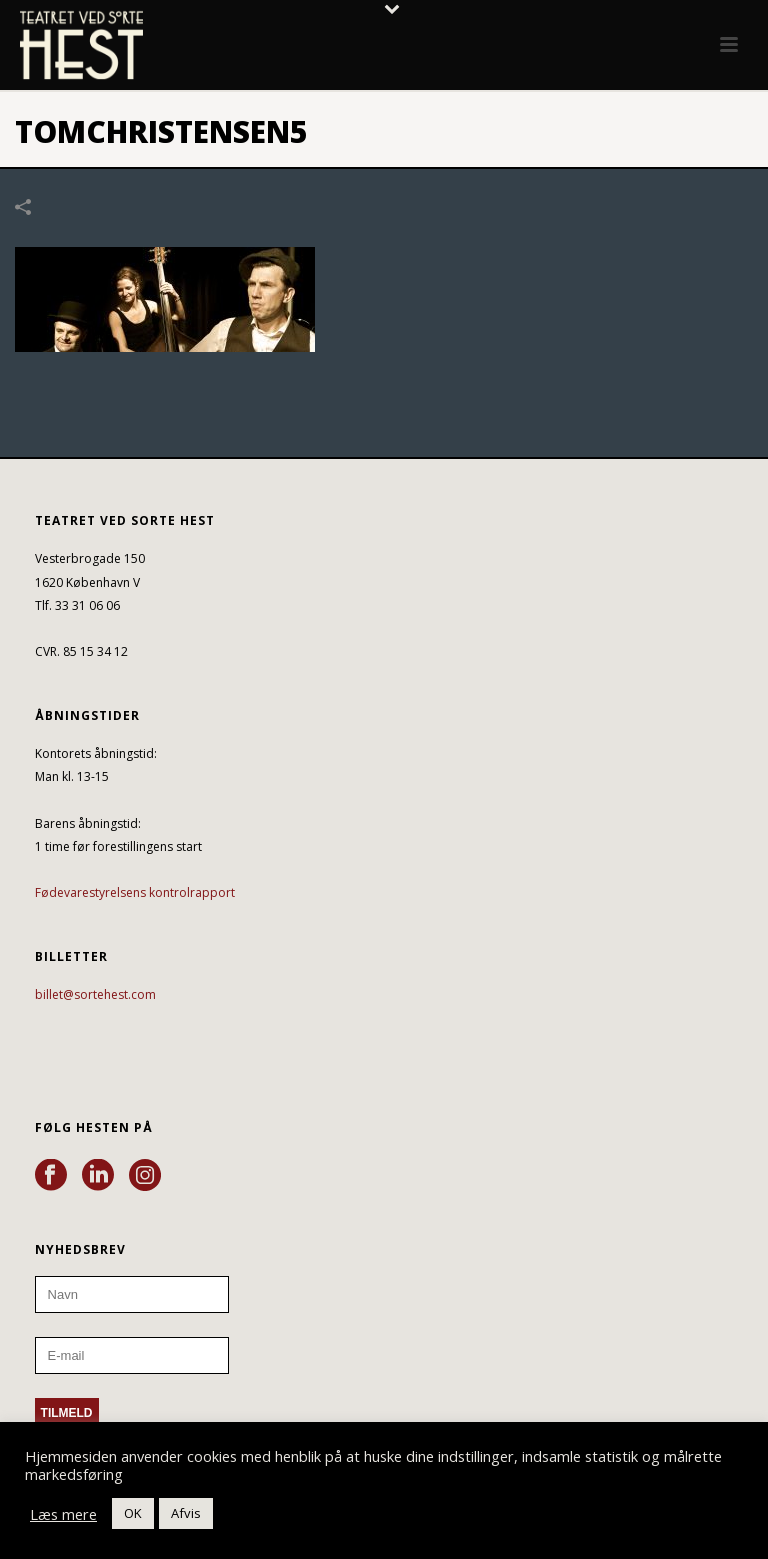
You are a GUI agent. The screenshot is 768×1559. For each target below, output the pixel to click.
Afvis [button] (186, 1513)
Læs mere (63, 1514)
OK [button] (133, 1513)
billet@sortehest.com (95, 994)
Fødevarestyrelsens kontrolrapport (135, 892)
